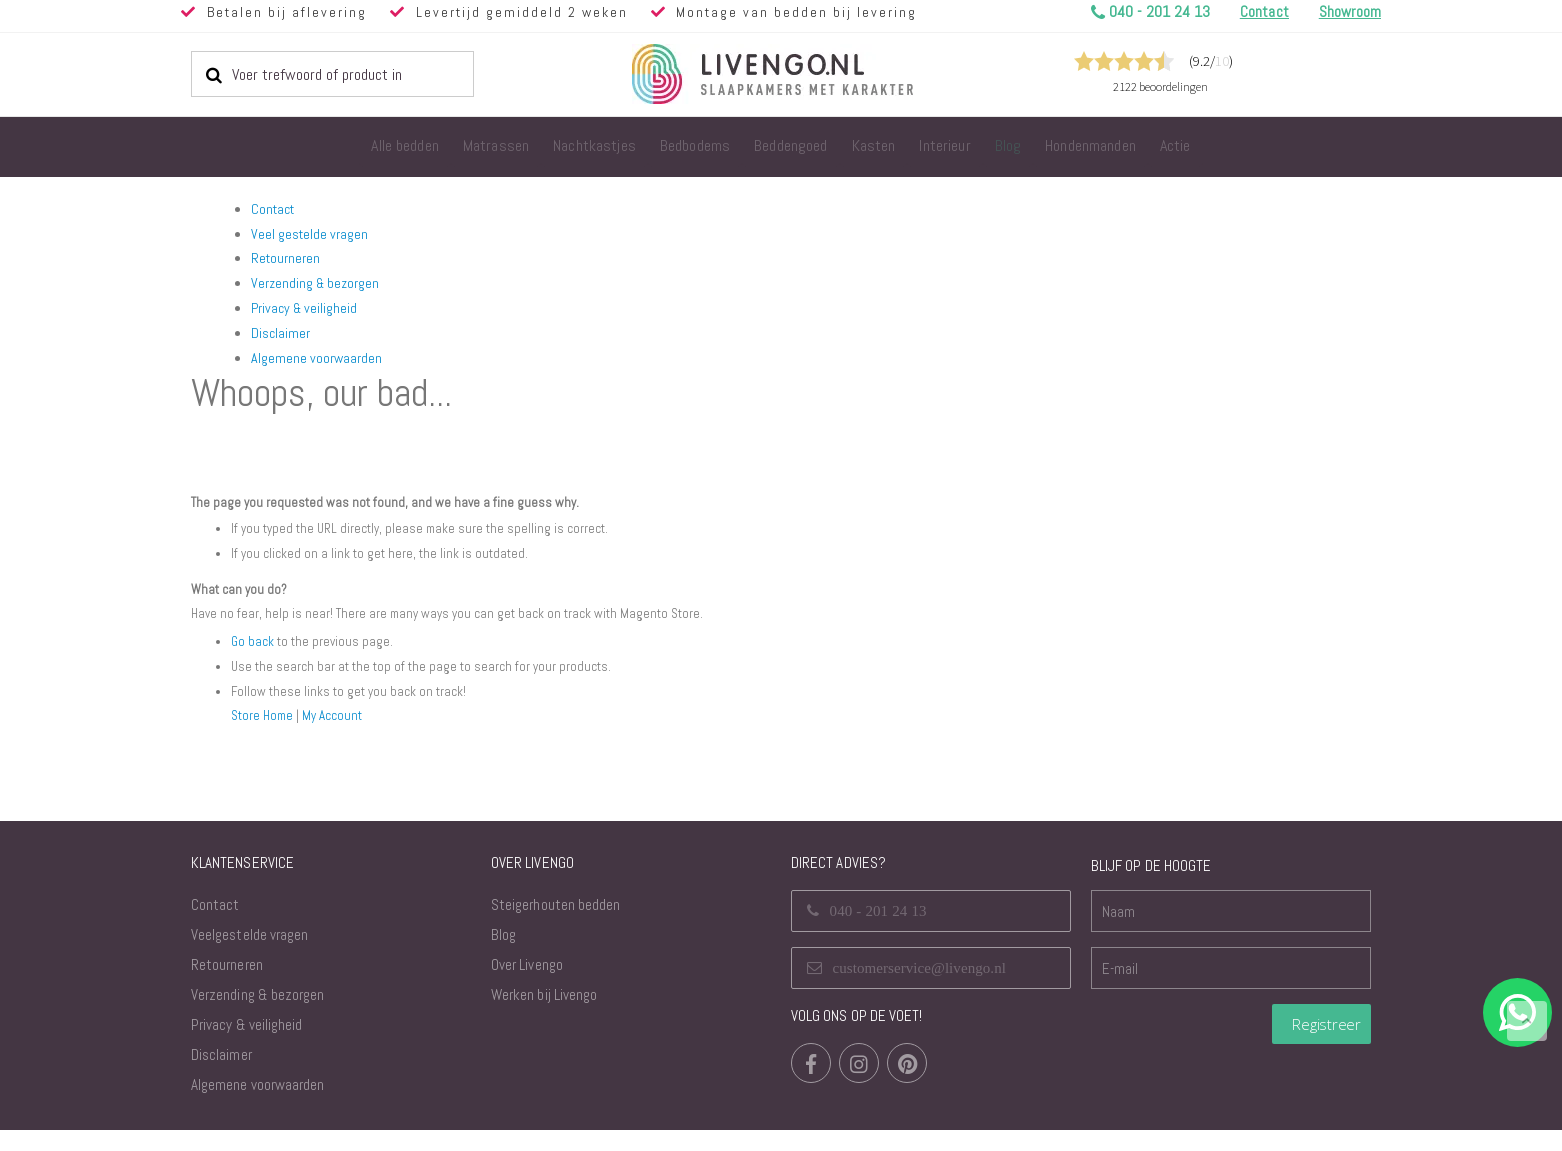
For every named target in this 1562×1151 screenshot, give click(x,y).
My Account (337, 736)
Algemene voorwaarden (316, 358)
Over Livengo (527, 985)
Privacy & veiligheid (304, 308)
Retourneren (285, 258)
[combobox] (332, 74)
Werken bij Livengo (544, 1015)
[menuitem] (405, 147)
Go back (253, 663)
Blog (503, 955)
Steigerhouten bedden (555, 925)
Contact (272, 209)
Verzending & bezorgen (315, 283)
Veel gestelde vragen (309, 234)
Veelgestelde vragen (249, 955)
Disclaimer (280, 333)
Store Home (264, 736)
